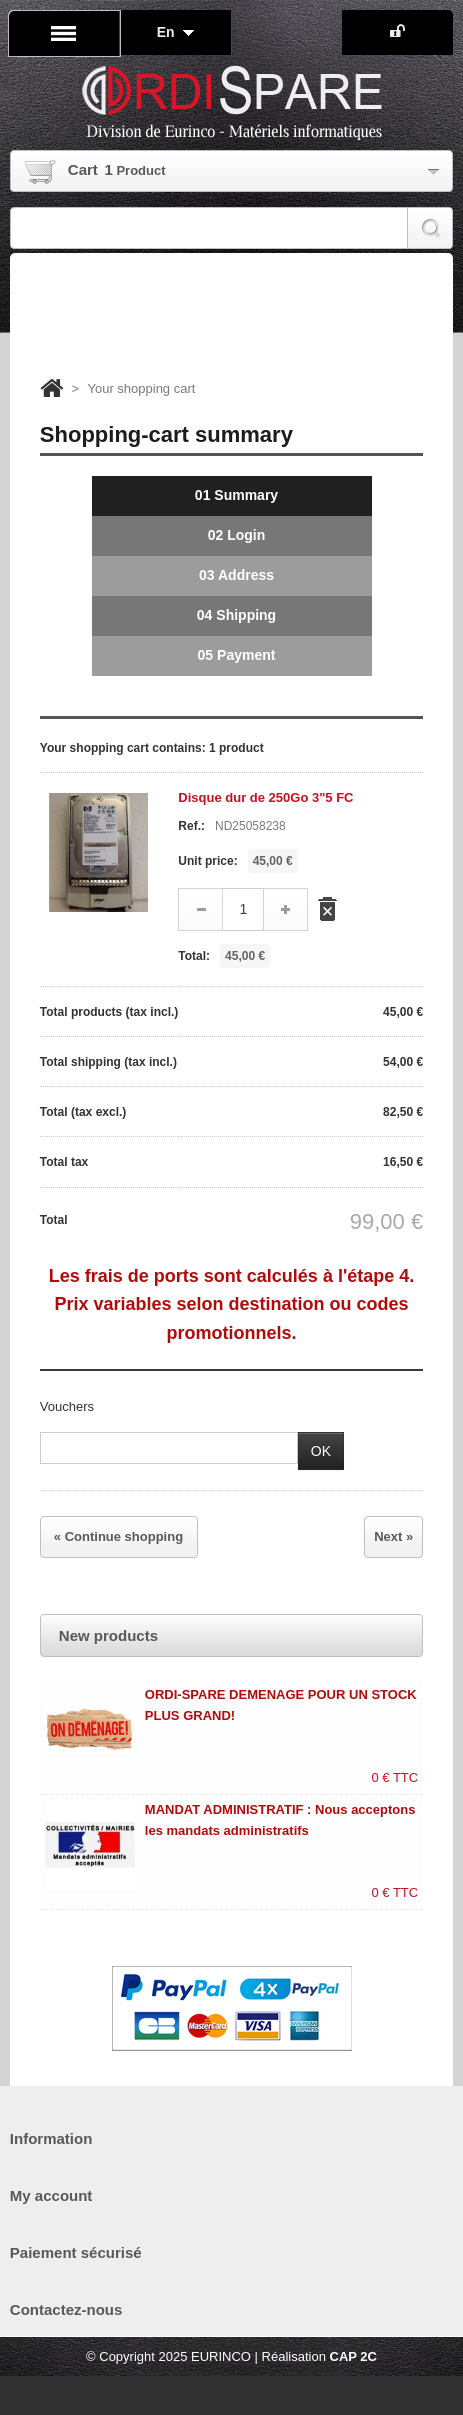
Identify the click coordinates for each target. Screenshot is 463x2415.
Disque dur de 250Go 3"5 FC (265, 797)
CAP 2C (353, 2356)
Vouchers (67, 1406)
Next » (393, 1536)
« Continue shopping (118, 1536)
